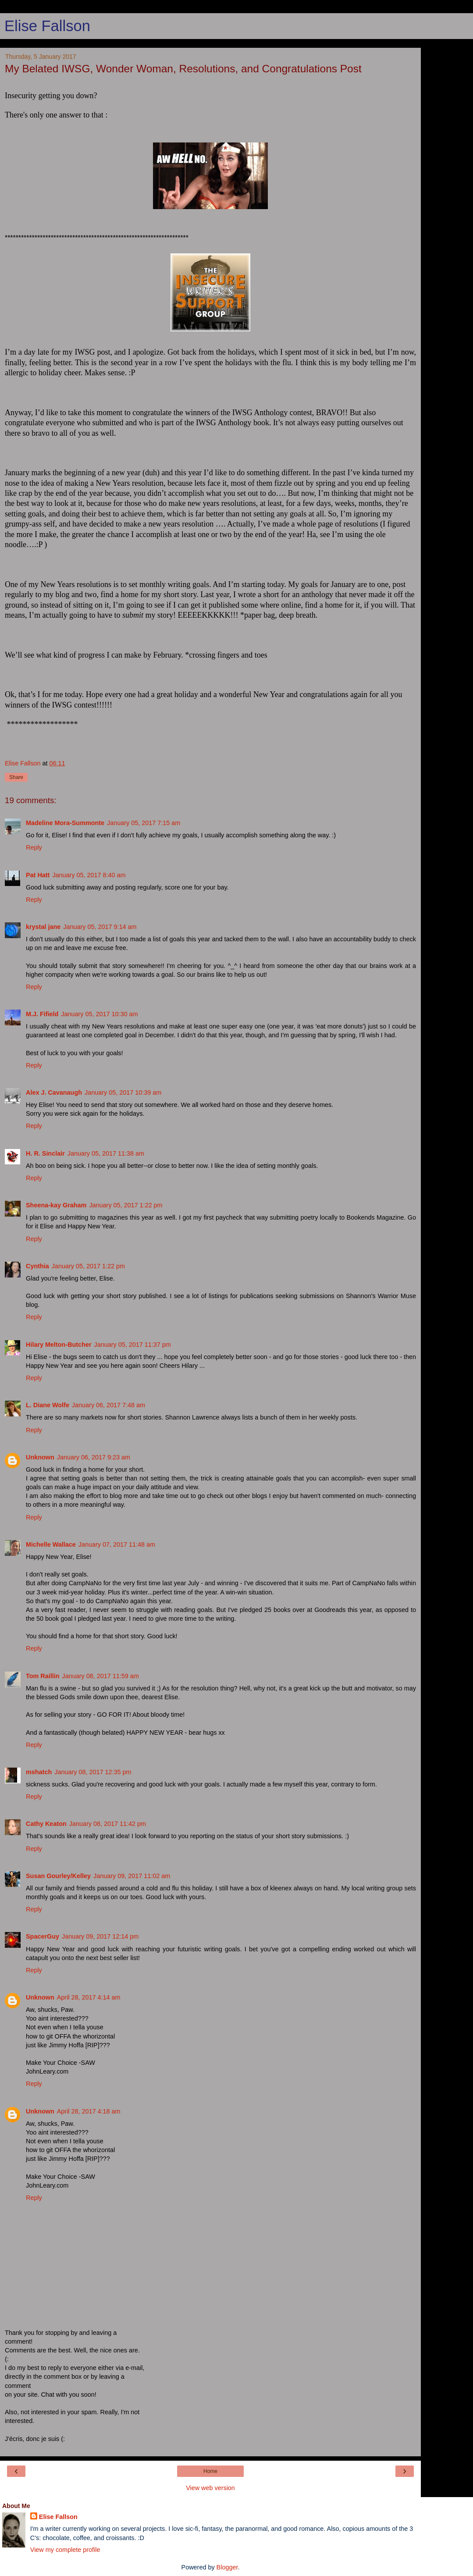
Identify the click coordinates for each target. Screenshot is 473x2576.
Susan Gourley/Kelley (58, 1875)
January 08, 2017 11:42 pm (107, 1823)
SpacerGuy (42, 1936)
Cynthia (37, 1266)
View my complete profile (65, 2549)
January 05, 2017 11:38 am (106, 1153)
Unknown (40, 1457)
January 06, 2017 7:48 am (108, 1405)
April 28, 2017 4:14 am (89, 1997)
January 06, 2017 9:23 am (93, 1457)
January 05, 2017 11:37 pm (132, 1344)
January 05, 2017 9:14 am (99, 926)
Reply (34, 847)
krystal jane (43, 926)
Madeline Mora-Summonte (65, 822)
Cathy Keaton (46, 1823)
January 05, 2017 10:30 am (99, 1014)
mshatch (39, 1771)
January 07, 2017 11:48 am (116, 1544)
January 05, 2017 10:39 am (123, 1092)
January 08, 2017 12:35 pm (92, 1771)
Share (16, 777)
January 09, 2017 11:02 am (131, 1875)
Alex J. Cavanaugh (54, 1092)
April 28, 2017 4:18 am (89, 2111)
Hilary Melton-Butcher (59, 1344)
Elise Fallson (47, 26)
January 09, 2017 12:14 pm (100, 1936)
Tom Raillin (43, 1675)
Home (210, 2471)
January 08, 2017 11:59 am (100, 1675)
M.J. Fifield (42, 1014)
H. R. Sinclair (45, 1153)
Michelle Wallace (51, 1544)
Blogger (227, 2567)
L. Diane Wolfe (47, 1405)
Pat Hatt (38, 875)
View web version (210, 2487)
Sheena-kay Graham (56, 1205)
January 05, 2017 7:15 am (143, 822)
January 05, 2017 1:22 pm (125, 1205)
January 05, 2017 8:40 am (88, 875)
